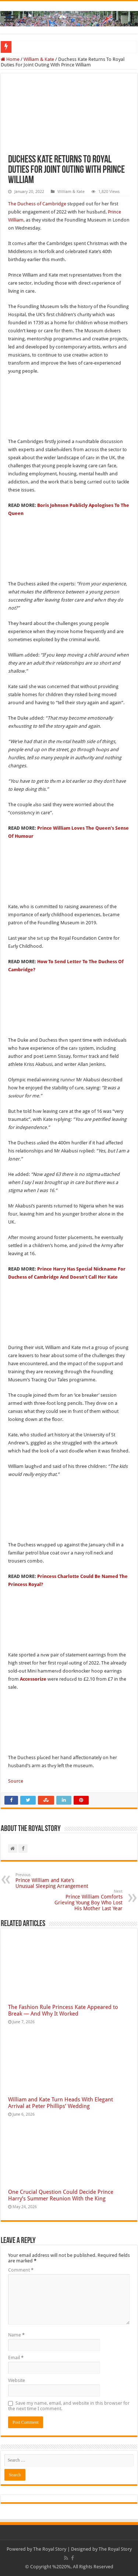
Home (10, 59)
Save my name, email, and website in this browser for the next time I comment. (69, 2405)
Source (15, 1781)
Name (16, 2335)
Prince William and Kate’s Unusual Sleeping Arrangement (53, 1880)
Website (16, 2380)
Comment (20, 2270)
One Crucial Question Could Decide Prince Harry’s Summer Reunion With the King (60, 2195)
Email (16, 2357)
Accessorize (33, 1679)
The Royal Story (49, 2549)
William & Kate (39, 59)
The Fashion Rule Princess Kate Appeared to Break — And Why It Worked (63, 2010)
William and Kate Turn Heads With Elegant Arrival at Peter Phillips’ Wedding (60, 2102)
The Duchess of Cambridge (37, 204)
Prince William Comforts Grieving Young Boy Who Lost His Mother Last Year (85, 1900)
